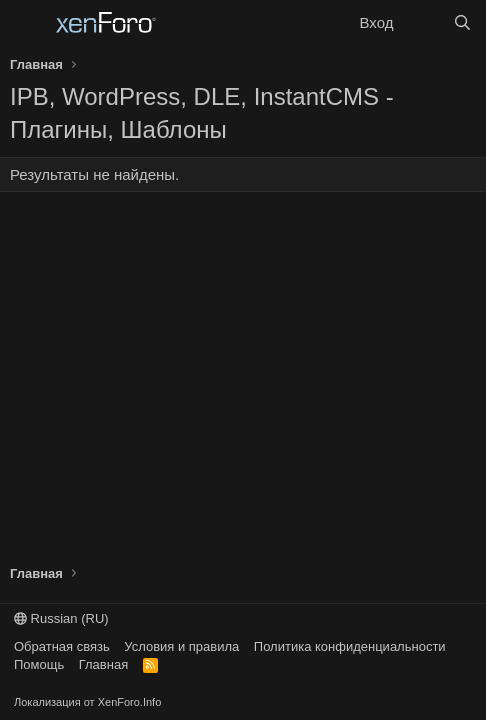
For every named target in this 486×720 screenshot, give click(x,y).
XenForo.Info (130, 702)
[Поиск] (462, 22)
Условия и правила (181, 646)
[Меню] (27, 23)
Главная (103, 664)
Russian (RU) (61, 618)
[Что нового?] (422, 22)
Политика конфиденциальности (350, 646)
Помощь (39, 664)
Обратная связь (62, 646)
